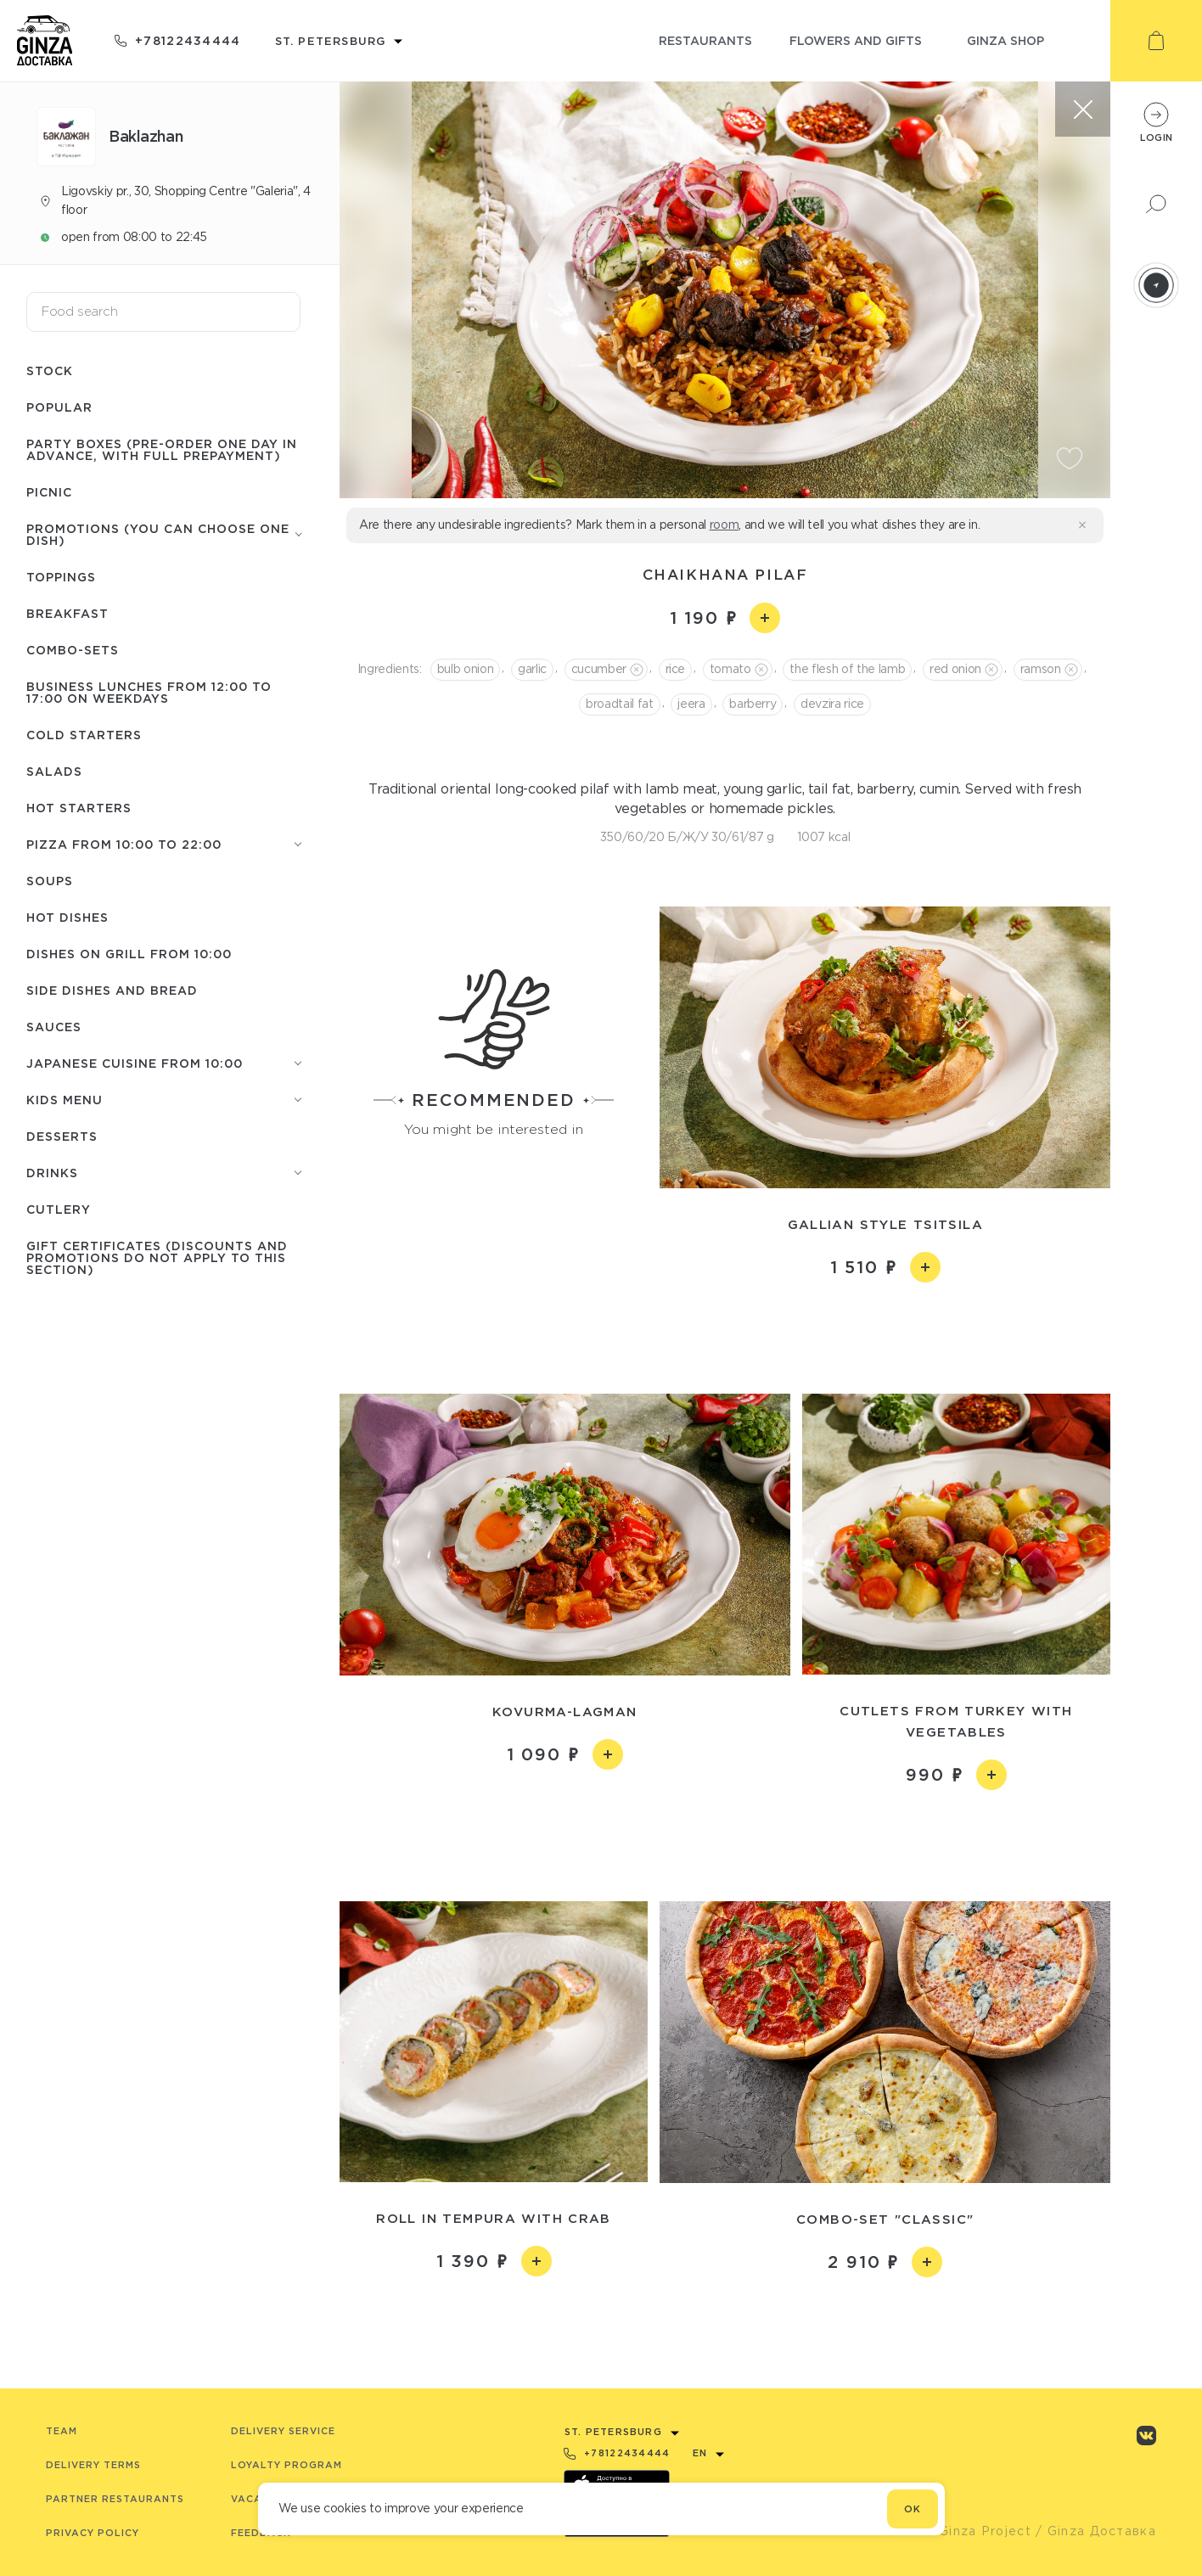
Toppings (61, 576)
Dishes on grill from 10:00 (129, 953)
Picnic (49, 491)
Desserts (62, 1136)
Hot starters (79, 807)
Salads (54, 771)
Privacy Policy (92, 2533)
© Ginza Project (977, 2531)
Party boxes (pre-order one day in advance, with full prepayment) (161, 449)
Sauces (53, 1026)
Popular (59, 407)
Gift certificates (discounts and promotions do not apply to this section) (157, 1257)
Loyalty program (286, 2465)
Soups (49, 880)
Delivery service (283, 2431)
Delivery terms (93, 2465)
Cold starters (84, 734)
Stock (49, 370)
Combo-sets (72, 649)
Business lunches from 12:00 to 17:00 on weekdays (149, 692)
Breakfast (67, 613)
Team (61, 2431)
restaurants (705, 40)
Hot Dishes (67, 917)
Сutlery (58, 1209)
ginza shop (1005, 40)
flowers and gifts (855, 40)
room (724, 524)
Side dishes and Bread (112, 990)
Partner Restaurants (115, 2499)
